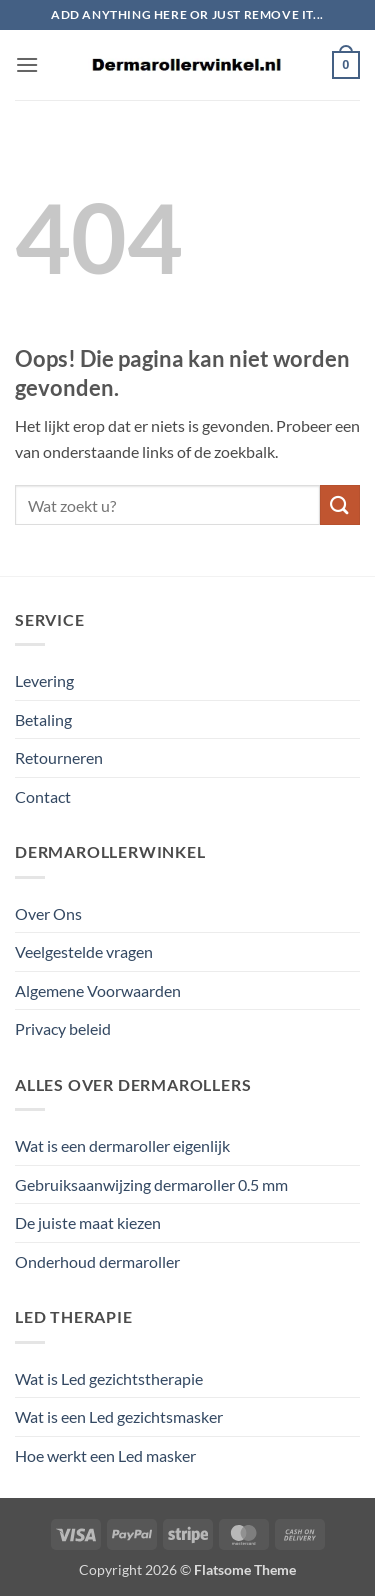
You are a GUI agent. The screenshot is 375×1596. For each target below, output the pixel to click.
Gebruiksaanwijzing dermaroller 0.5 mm (151, 1184)
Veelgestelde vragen (84, 951)
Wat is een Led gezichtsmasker (119, 1416)
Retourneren (59, 757)
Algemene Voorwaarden (98, 990)
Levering (44, 680)
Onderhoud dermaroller (97, 1261)
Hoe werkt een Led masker (105, 1455)
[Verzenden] (340, 504)
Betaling (43, 719)
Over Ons (48, 913)
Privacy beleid (63, 1028)
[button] (27, 64)
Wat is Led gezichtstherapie (109, 1378)
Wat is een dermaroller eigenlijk (122, 1145)
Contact (43, 796)
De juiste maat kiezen (88, 1222)
